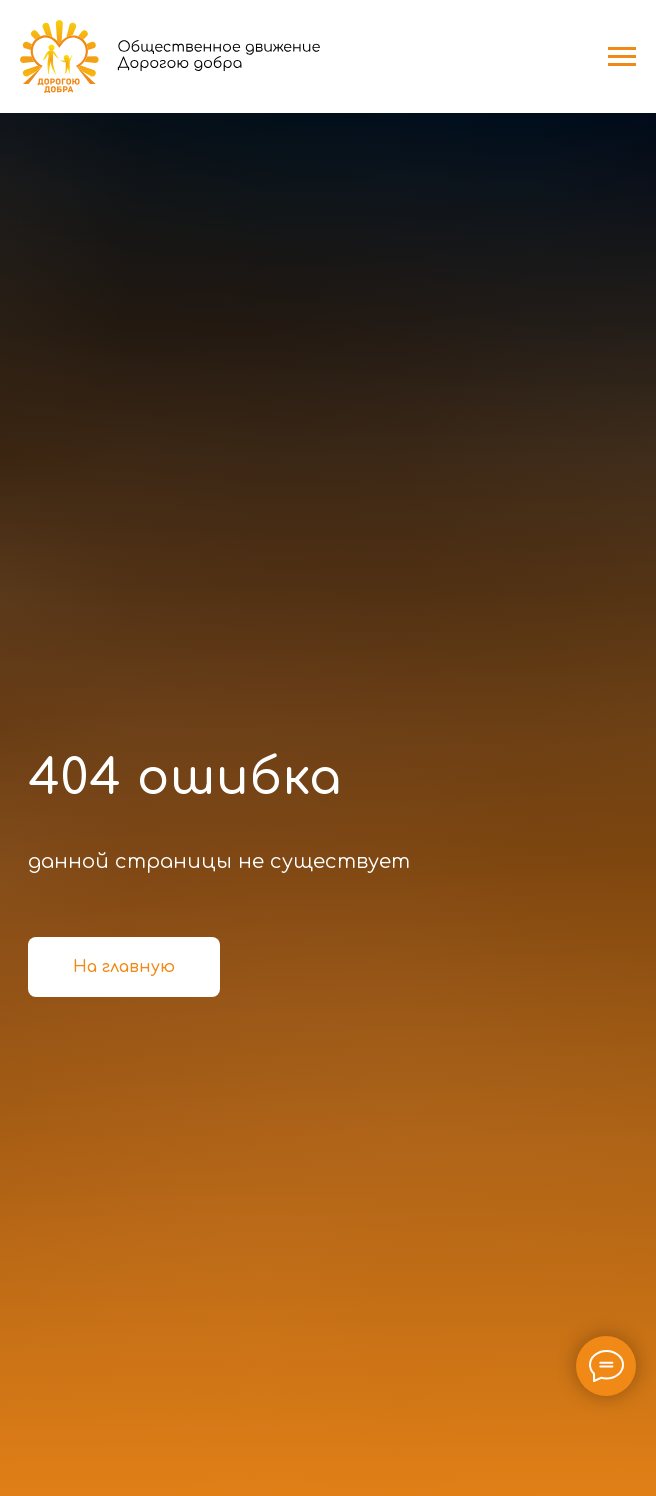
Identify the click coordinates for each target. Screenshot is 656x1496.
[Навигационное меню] (622, 57)
